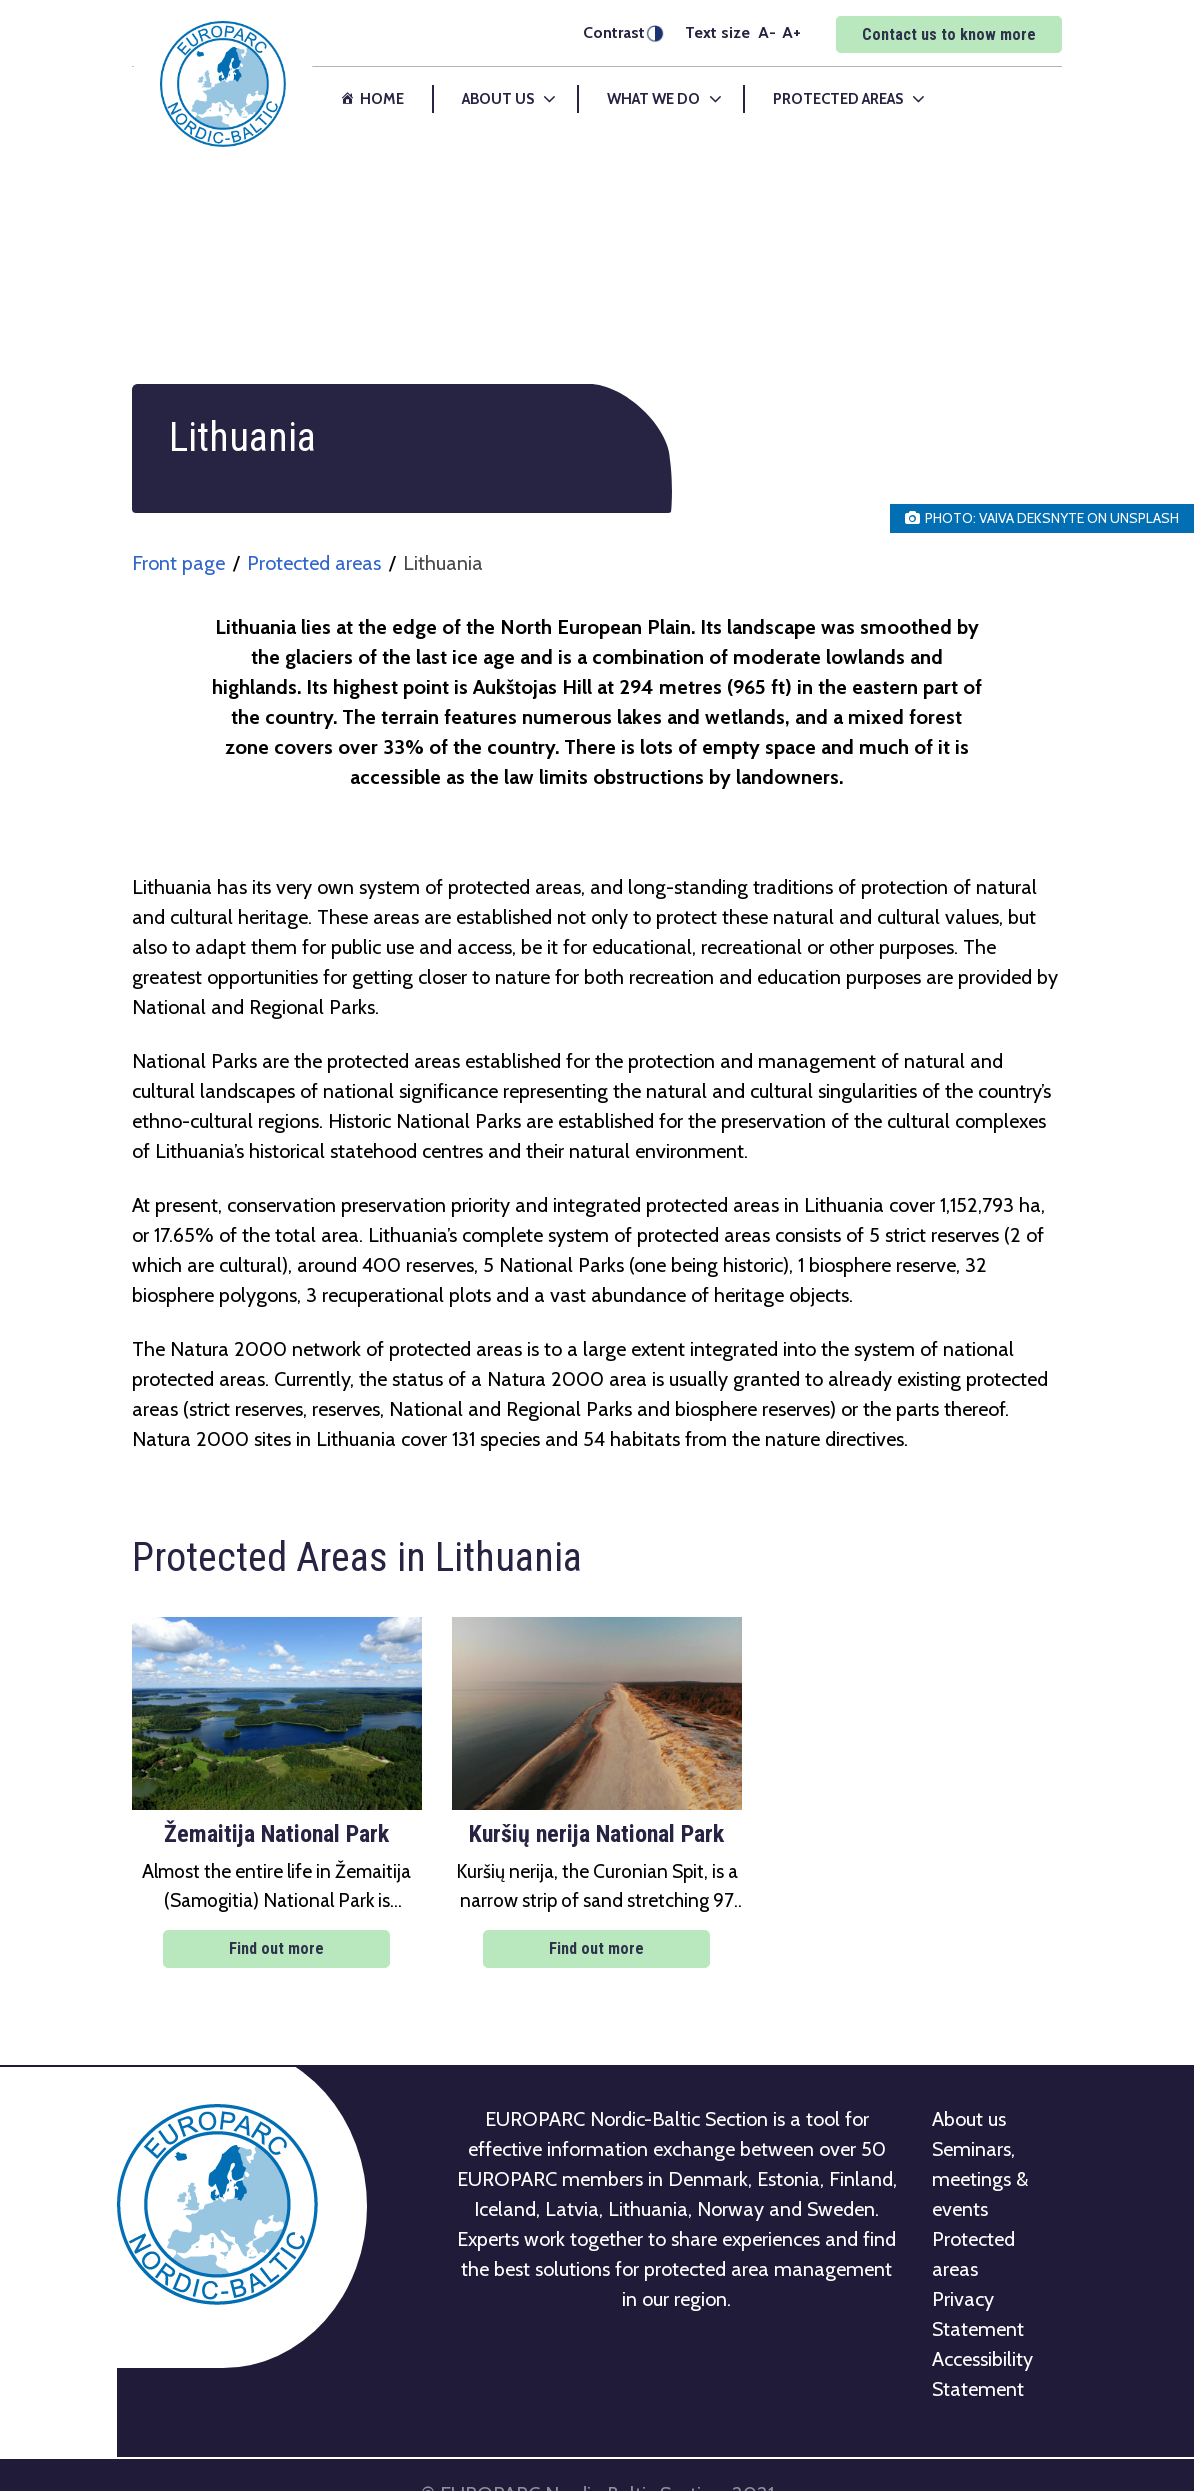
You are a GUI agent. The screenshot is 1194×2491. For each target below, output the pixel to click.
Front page (178, 563)
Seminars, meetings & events (980, 2179)
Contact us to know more (949, 34)
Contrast (614, 32)
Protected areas (314, 563)
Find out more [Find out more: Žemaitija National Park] (276, 1948)
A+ (791, 31)
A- (767, 31)
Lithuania (443, 563)
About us (969, 2119)
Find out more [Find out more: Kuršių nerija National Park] (596, 1948)
